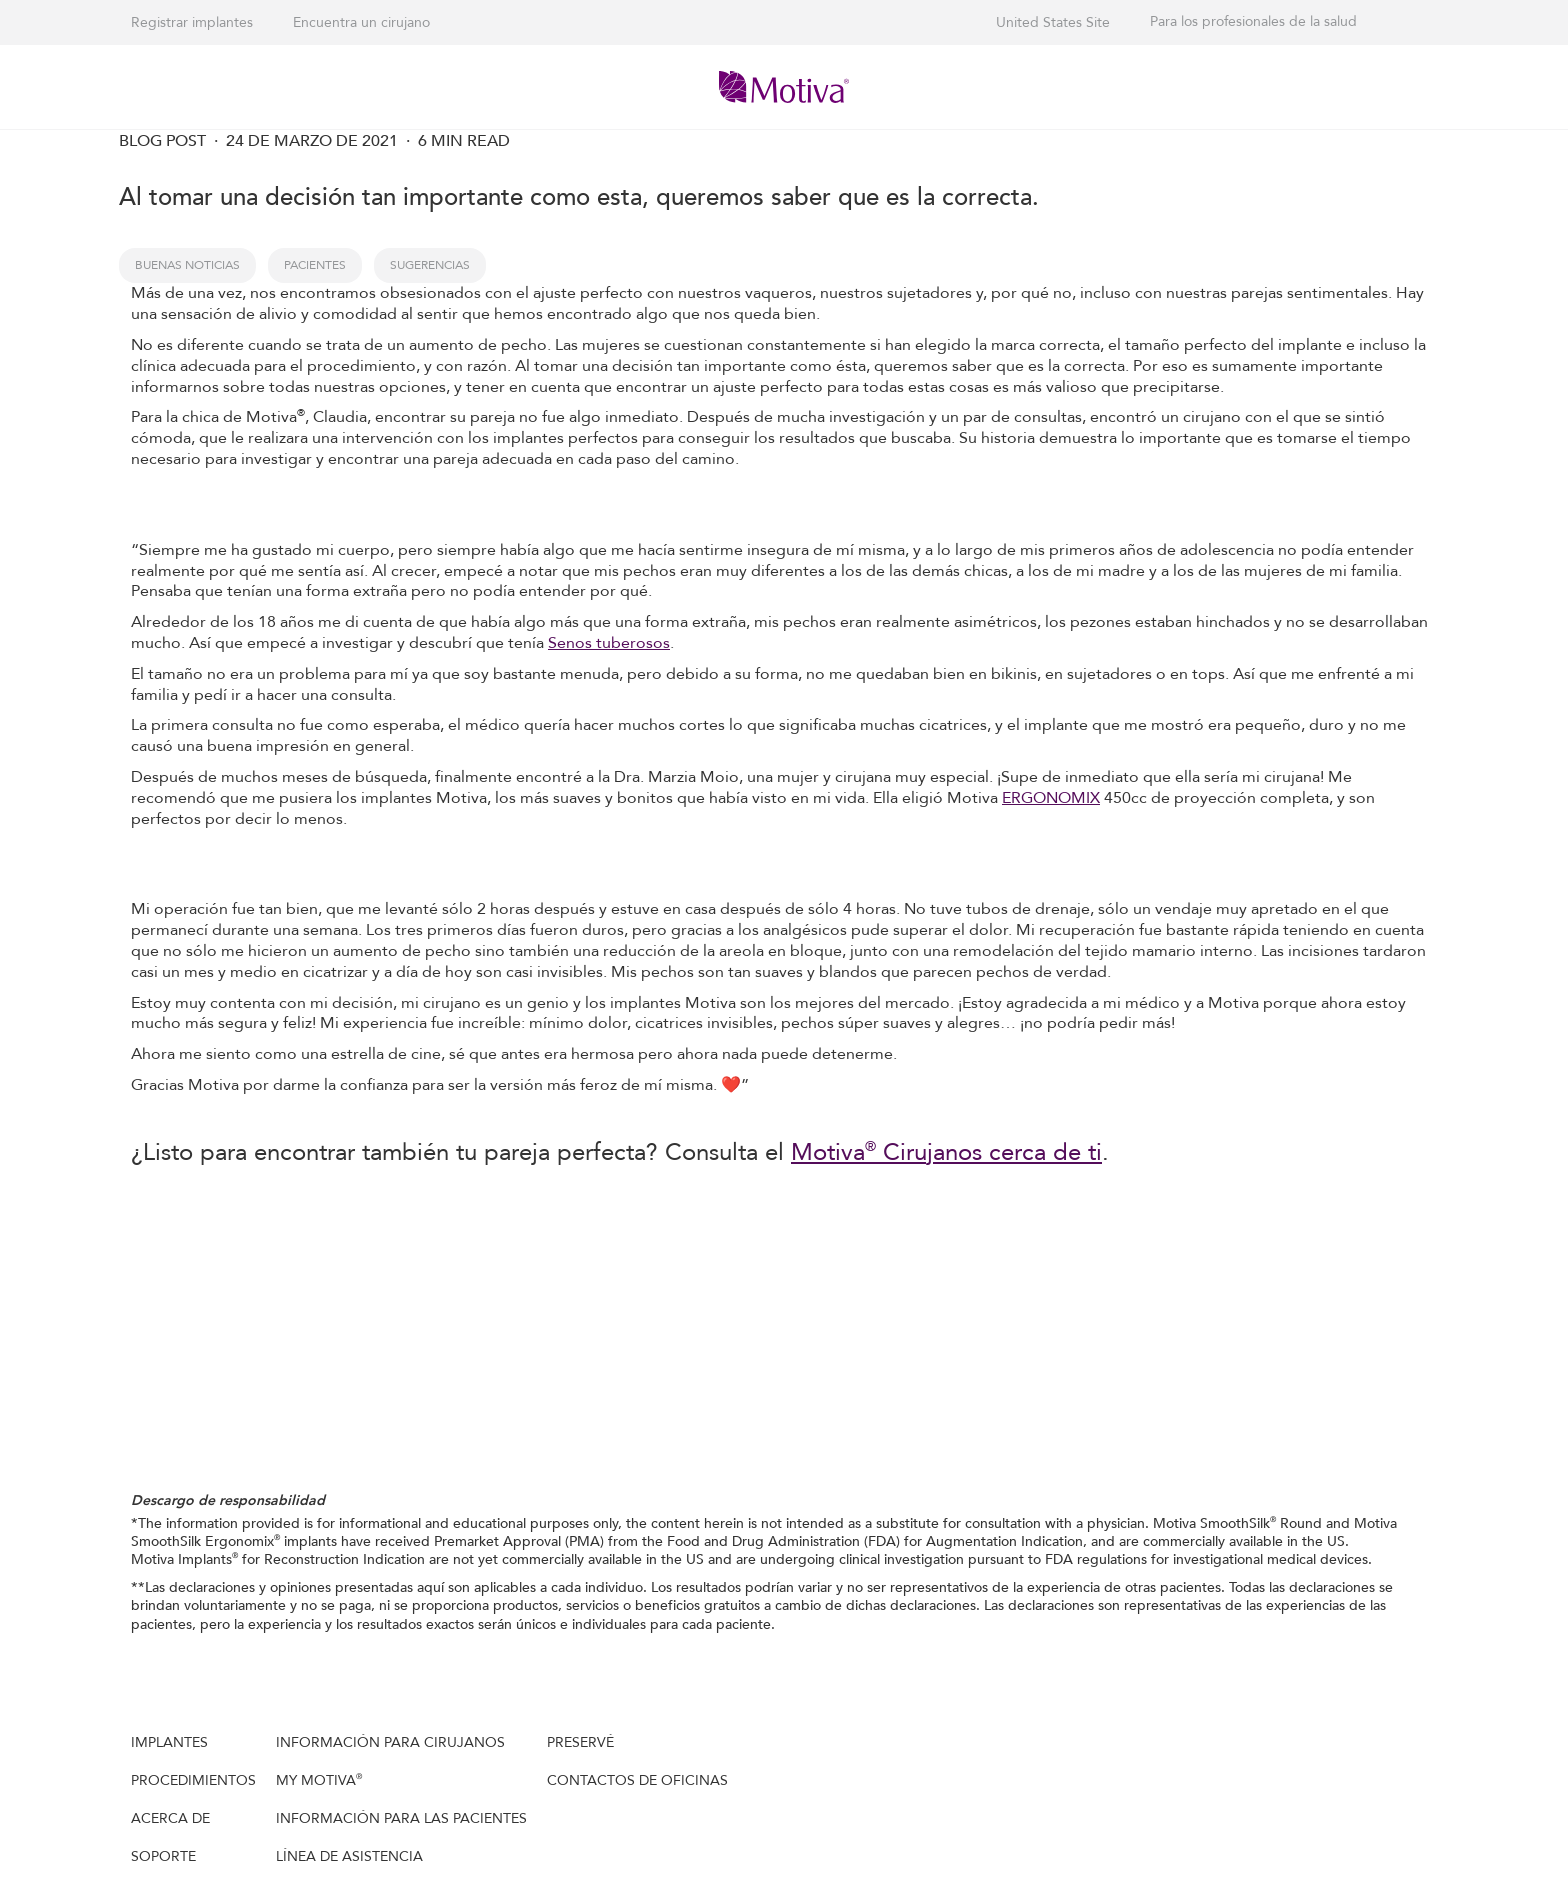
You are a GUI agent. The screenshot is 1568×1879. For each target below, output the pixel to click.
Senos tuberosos (609, 643)
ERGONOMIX (1051, 798)
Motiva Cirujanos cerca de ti (946, 1152)
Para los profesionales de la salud (1253, 22)
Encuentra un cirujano (361, 22)
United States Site (1053, 22)
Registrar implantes (192, 22)
